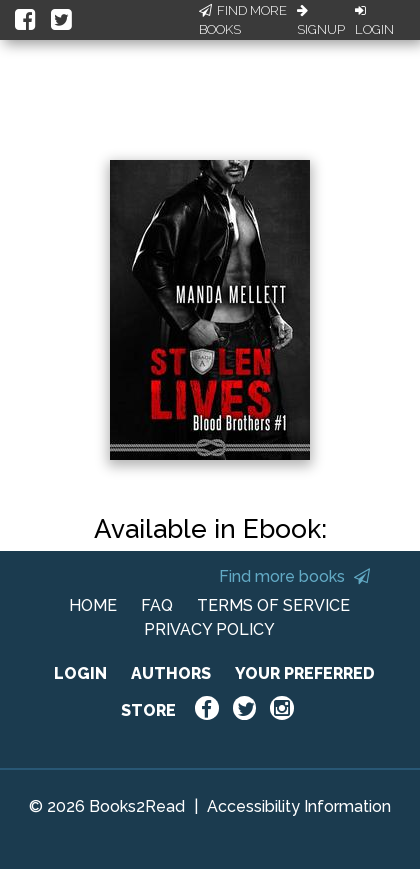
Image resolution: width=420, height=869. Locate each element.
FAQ (157, 605)
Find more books (294, 576)
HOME (93, 605)
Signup (321, 21)
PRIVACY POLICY (209, 629)
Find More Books (243, 20)
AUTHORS (171, 673)
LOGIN (80, 673)
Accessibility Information (299, 806)
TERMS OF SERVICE (273, 605)
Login (374, 21)
